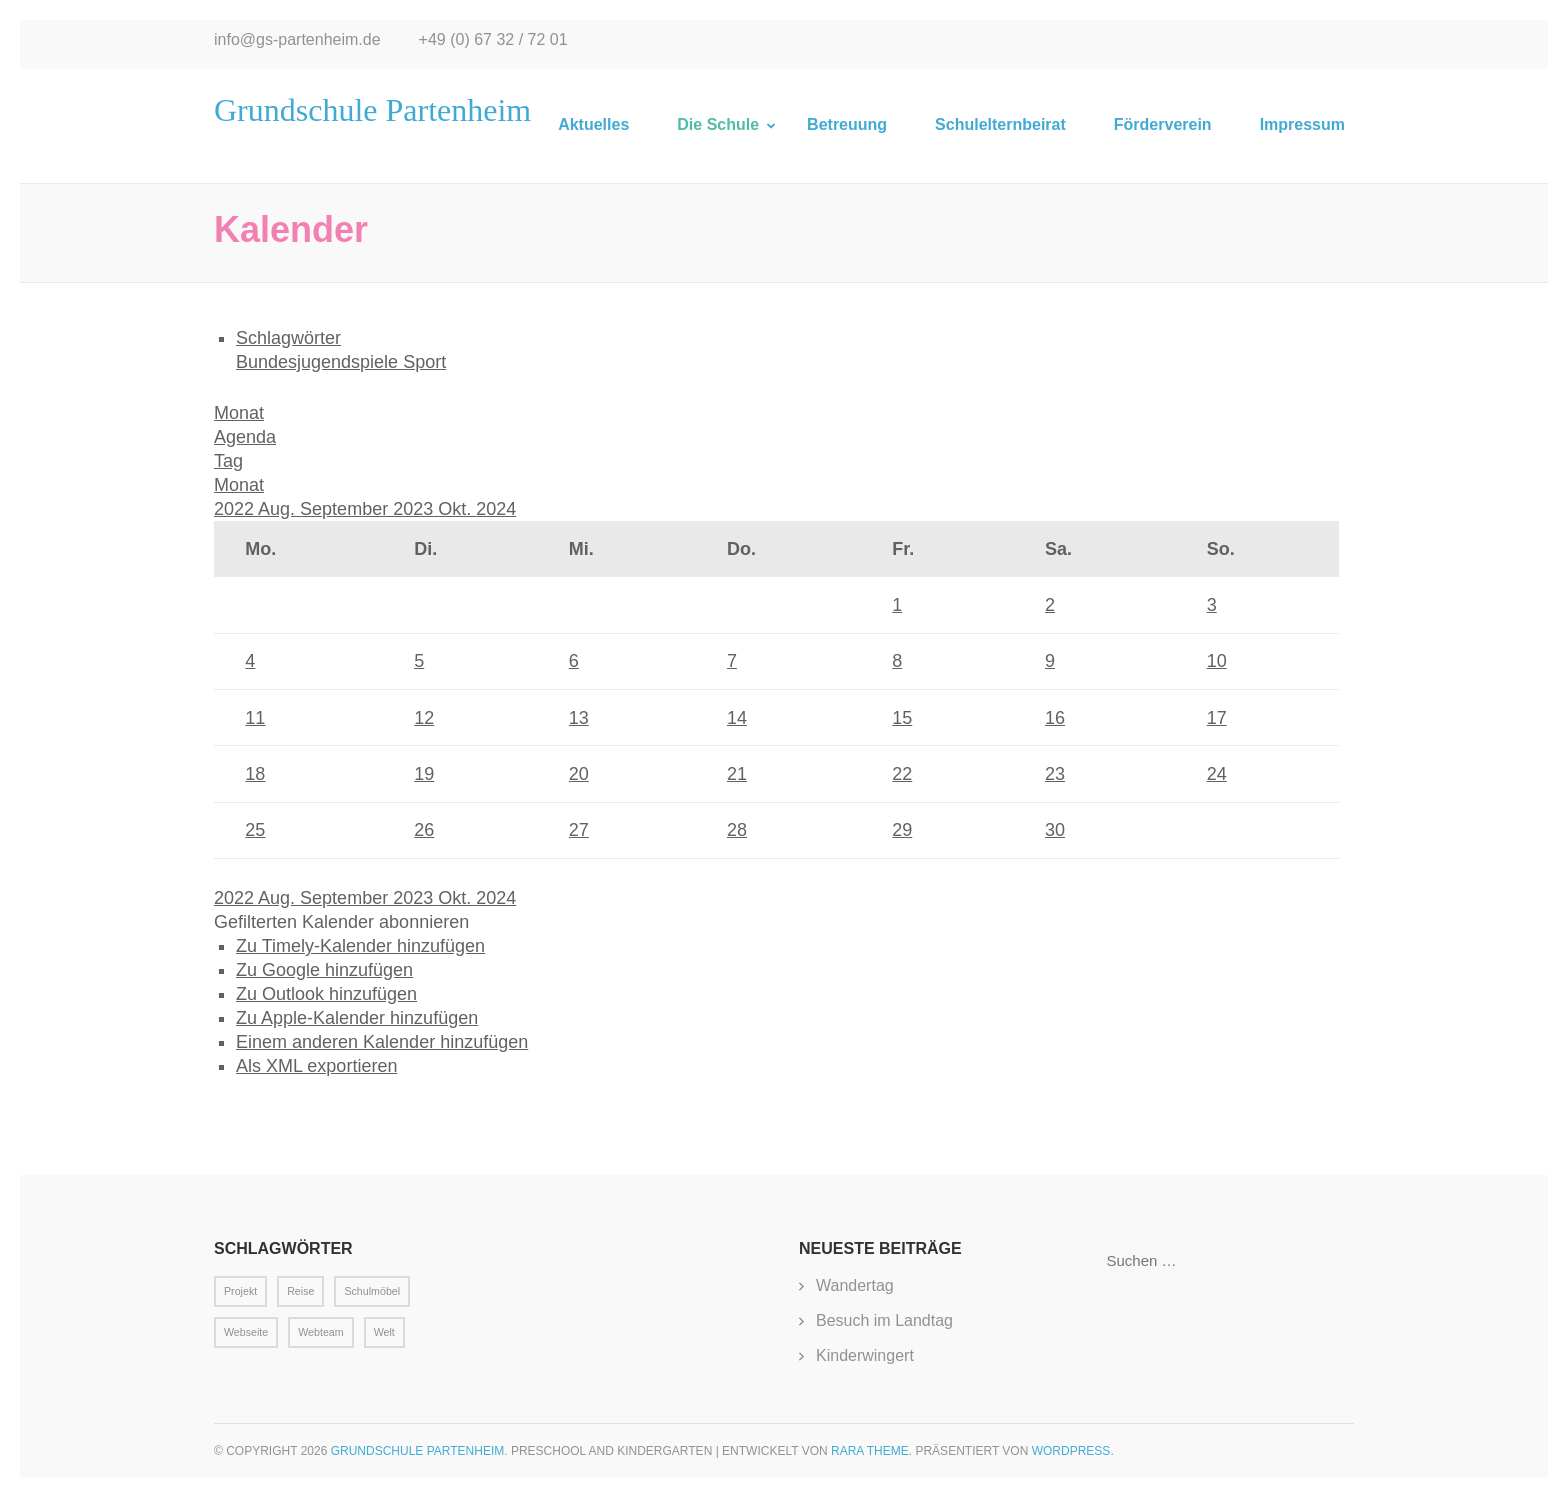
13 (579, 718)
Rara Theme (870, 1451)
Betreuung (847, 124)
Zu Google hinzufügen (324, 970)
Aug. (279, 509)
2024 (496, 509)
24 (1217, 774)
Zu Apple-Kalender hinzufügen (357, 1018)
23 (1055, 774)
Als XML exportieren (316, 1066)
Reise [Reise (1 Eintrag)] (300, 1291)
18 (255, 774)
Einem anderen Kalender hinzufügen (382, 1042)
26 (424, 830)
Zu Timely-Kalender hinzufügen (360, 946)
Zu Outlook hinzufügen (326, 994)
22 (902, 774)
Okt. (457, 509)
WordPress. (1073, 1451)
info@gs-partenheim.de (297, 39)
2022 (236, 509)
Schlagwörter (288, 338)
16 (1055, 718)
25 (255, 830)
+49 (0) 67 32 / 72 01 (493, 39)
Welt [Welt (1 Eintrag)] (384, 1332)
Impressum (1302, 124)
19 (424, 774)
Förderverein (1163, 124)
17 (1217, 718)
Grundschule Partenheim (372, 110)
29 (902, 830)
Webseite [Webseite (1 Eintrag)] (246, 1332)
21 (737, 774)
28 (737, 830)
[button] (341, 922)
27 (579, 830)
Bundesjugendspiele (319, 362)
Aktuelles (593, 124)
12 (424, 718)
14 (737, 718)
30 (1055, 830)
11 (255, 718)
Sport (424, 362)
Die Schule (718, 124)
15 (902, 718)
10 (1217, 661)
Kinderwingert (865, 1355)
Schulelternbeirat (1000, 124)
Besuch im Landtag (884, 1320)
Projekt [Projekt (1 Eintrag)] (240, 1291)
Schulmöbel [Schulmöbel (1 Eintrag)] (372, 1291)
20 (579, 774)
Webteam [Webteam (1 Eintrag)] (320, 1332)
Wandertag (855, 1285)
